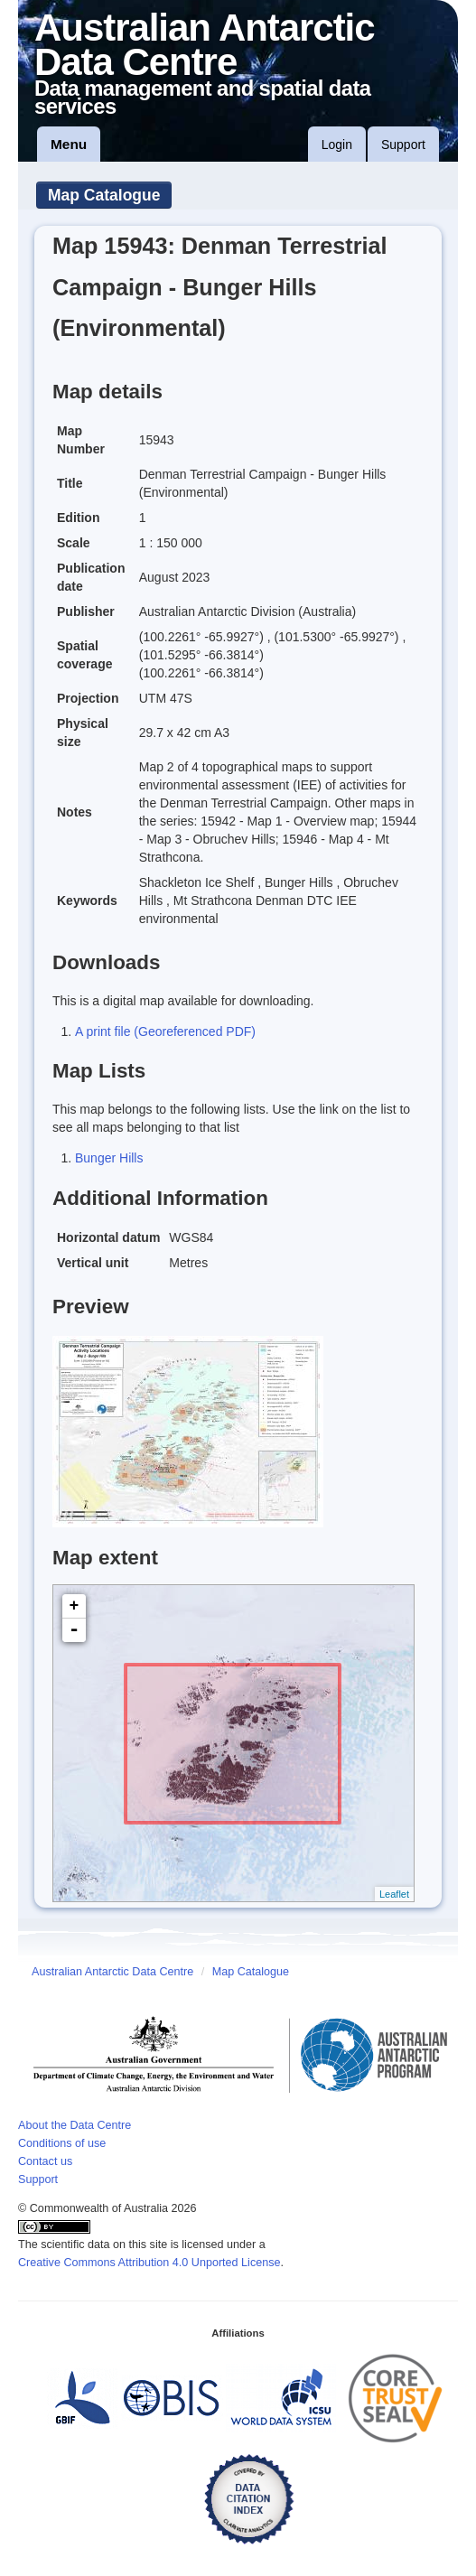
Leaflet (394, 1894)
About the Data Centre (74, 2125)
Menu (69, 144)
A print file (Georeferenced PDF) (165, 1031)
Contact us (45, 2161)
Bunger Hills (109, 1158)
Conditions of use (62, 2143)
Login (337, 144)
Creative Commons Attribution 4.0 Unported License (149, 2262)
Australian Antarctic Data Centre (112, 1971)
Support (403, 144)
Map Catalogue (104, 195)
